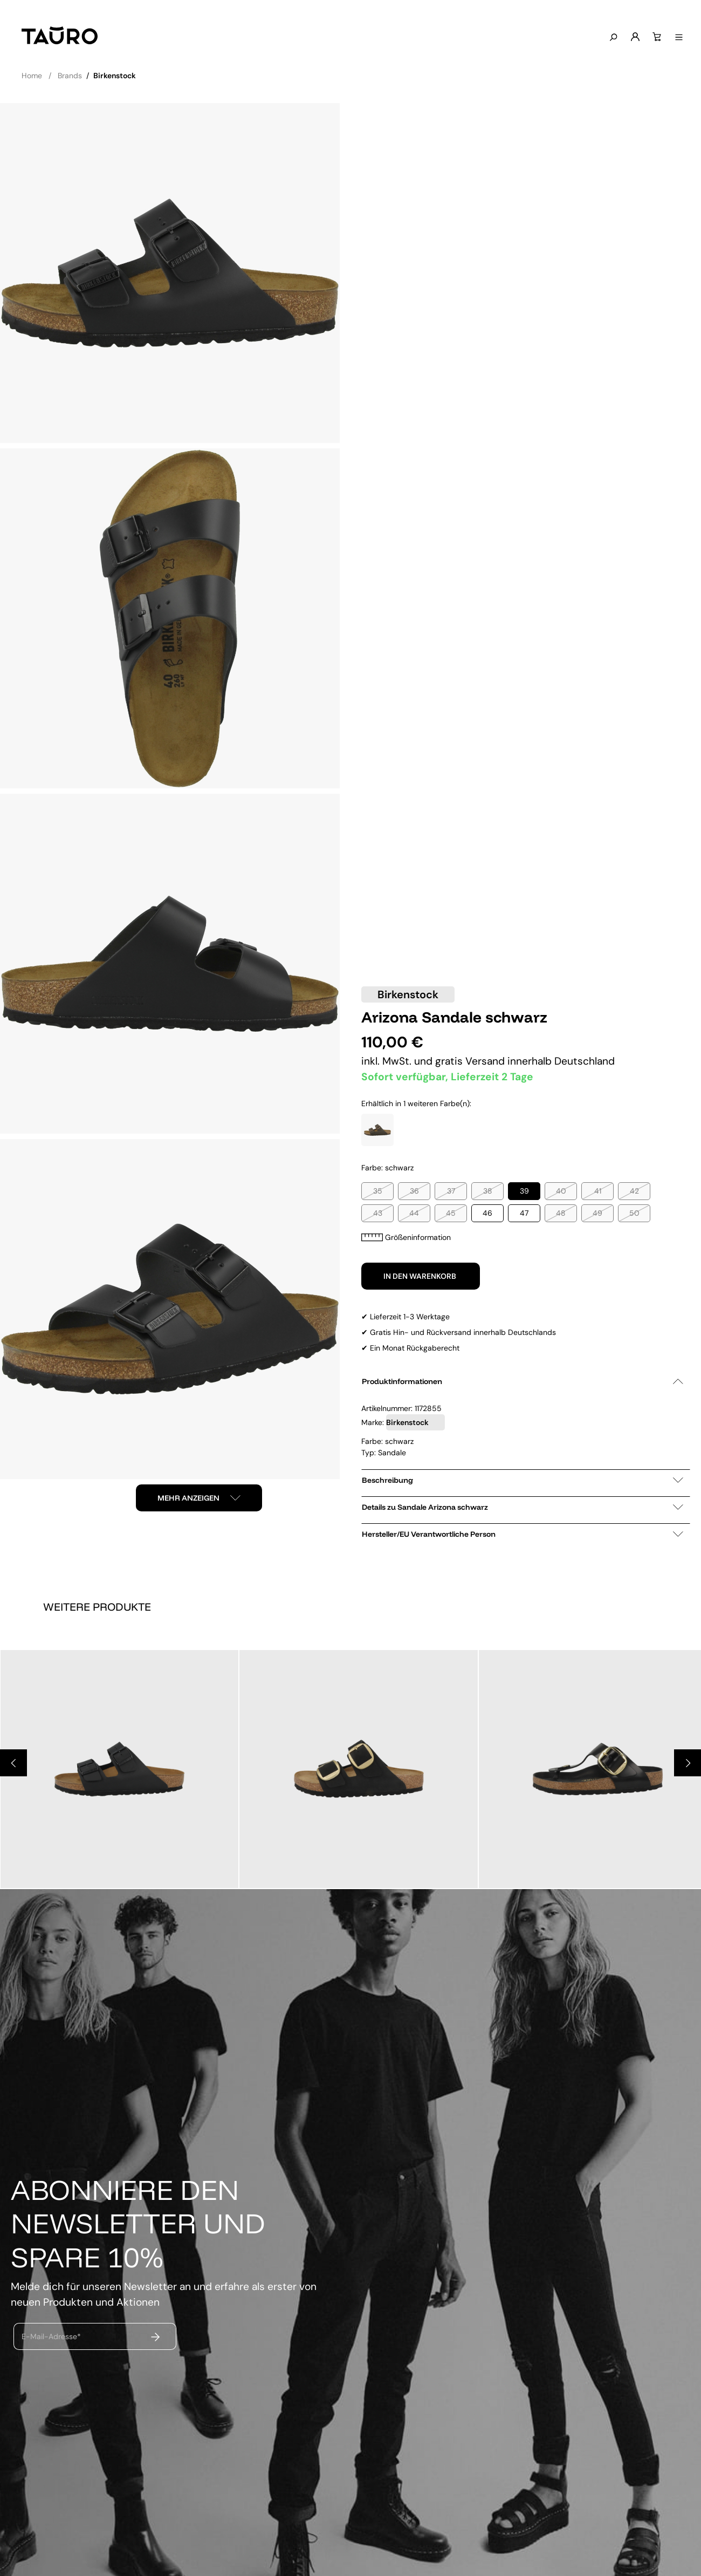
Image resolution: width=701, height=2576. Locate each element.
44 (414, 1213)
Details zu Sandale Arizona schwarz (522, 1507)
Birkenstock (407, 994)
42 (634, 1191)
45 (451, 1213)
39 (524, 1191)
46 (487, 1213)
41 (597, 1191)
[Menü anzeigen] (677, 38)
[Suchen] (612, 38)
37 (451, 1191)
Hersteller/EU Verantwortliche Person (522, 1534)
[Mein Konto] (634, 37)
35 (377, 1191)
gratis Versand (471, 1061)
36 (414, 1191)
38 (487, 1191)
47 (524, 1213)
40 (561, 1191)
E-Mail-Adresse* (51, 2336)
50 (634, 1213)
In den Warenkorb (420, 1276)
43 (377, 1213)
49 (597, 1213)
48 (561, 1213)
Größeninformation (406, 1237)
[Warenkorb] (655, 37)
